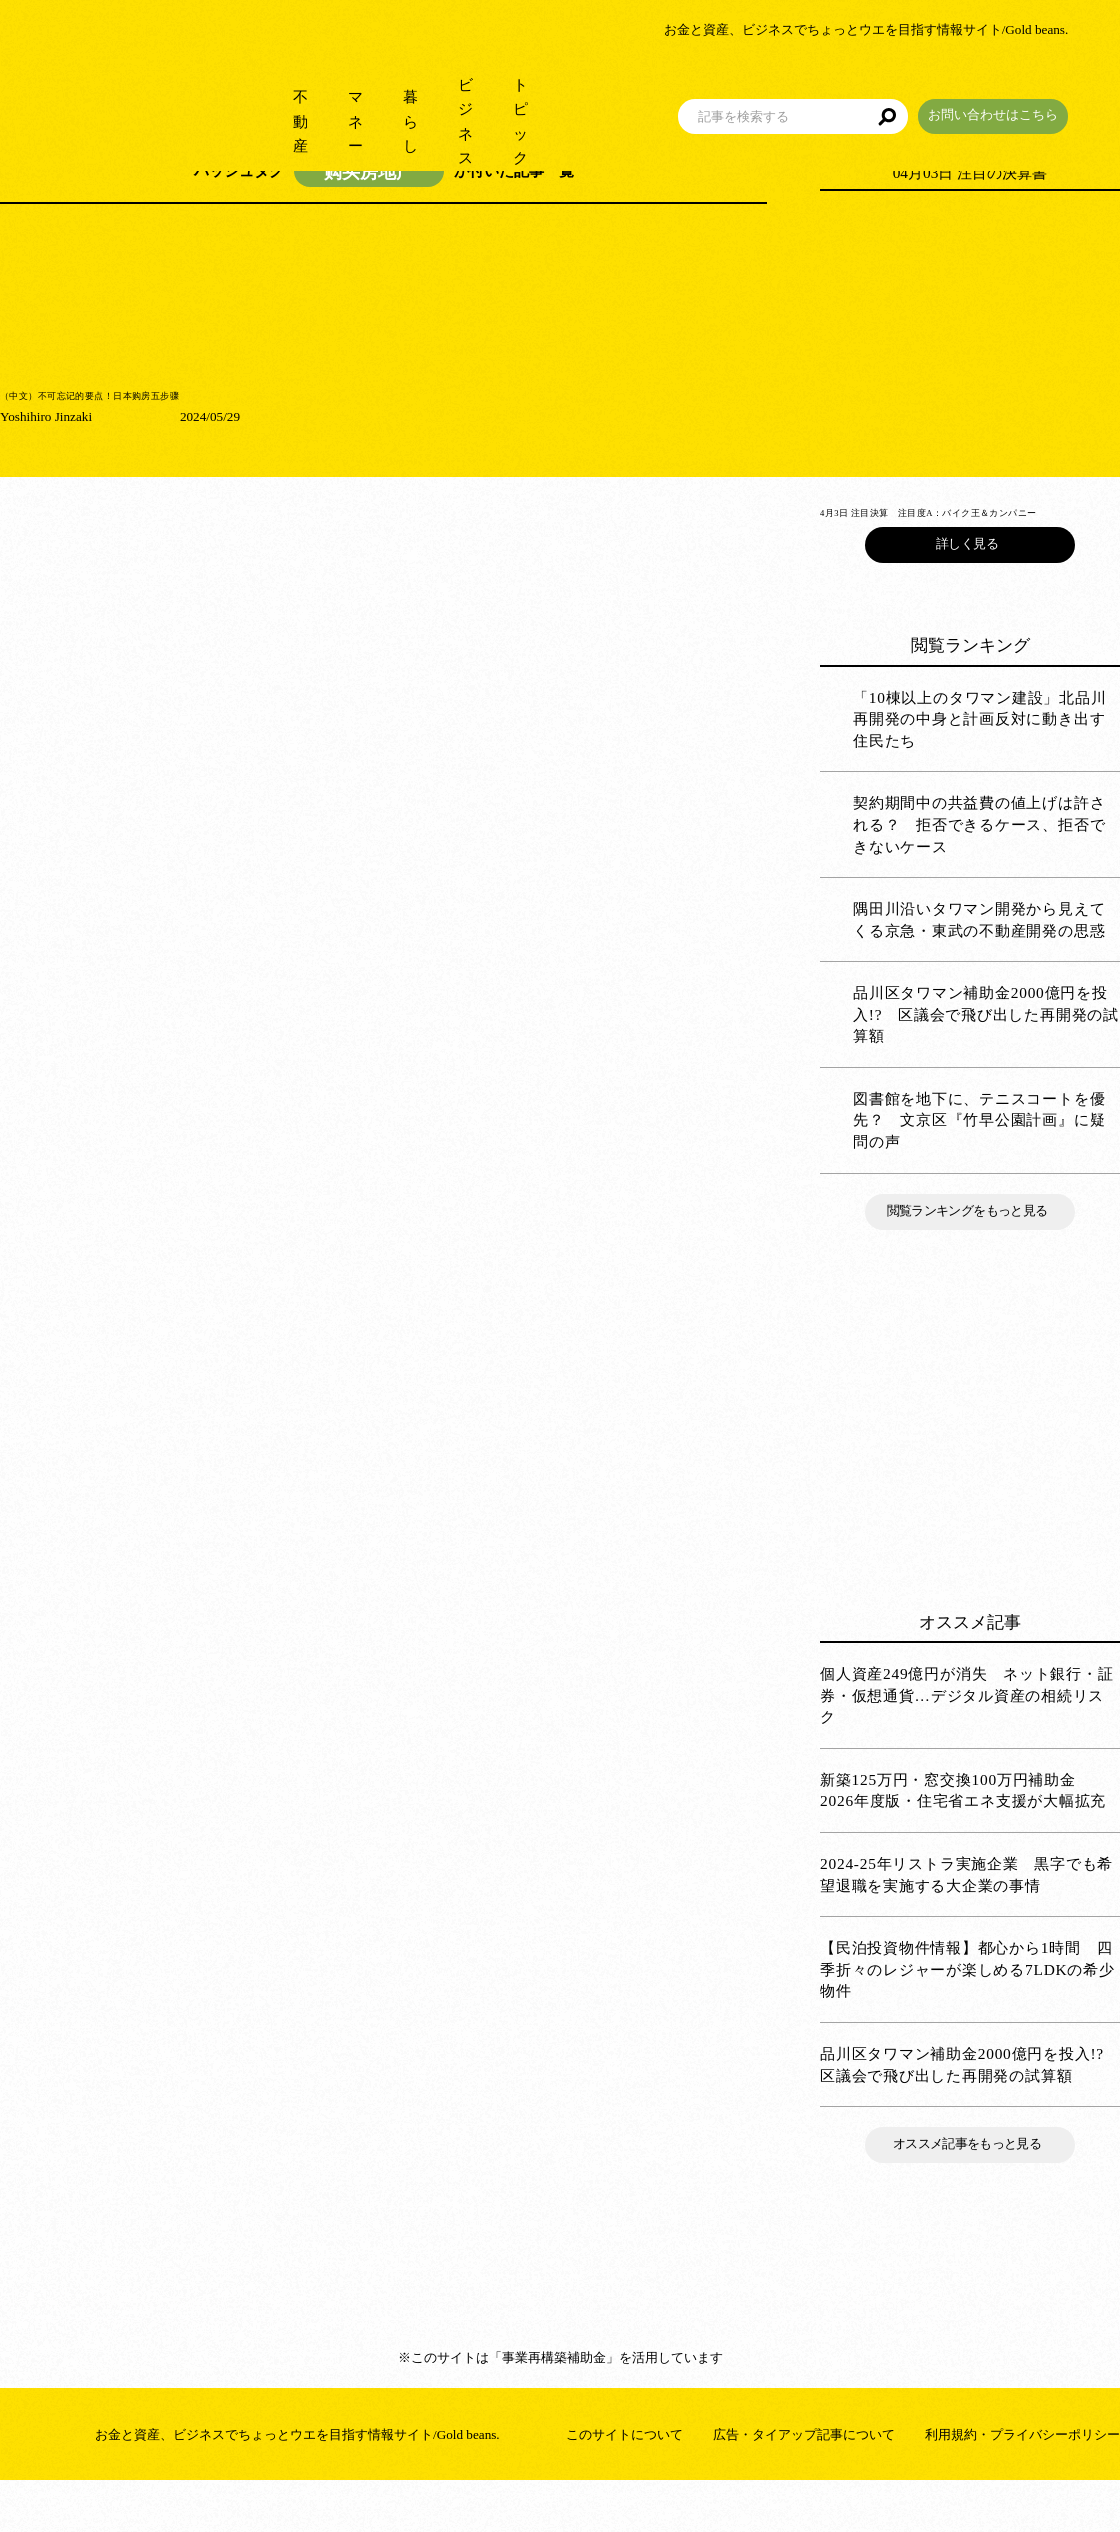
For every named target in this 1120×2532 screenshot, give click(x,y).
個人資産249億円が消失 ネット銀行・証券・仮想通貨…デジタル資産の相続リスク (967, 1738)
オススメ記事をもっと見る (970, 2186)
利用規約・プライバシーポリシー (1022, 2477)
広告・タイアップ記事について (804, 2477)
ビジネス (450, 99)
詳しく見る (970, 586)
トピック (550, 99)
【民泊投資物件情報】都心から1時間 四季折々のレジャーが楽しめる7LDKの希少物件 (967, 2012)
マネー (272, 99)
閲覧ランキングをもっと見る (970, 1253)
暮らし (357, 99)
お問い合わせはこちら (1045, 93)
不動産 (187, 99)
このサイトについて (624, 2477)
